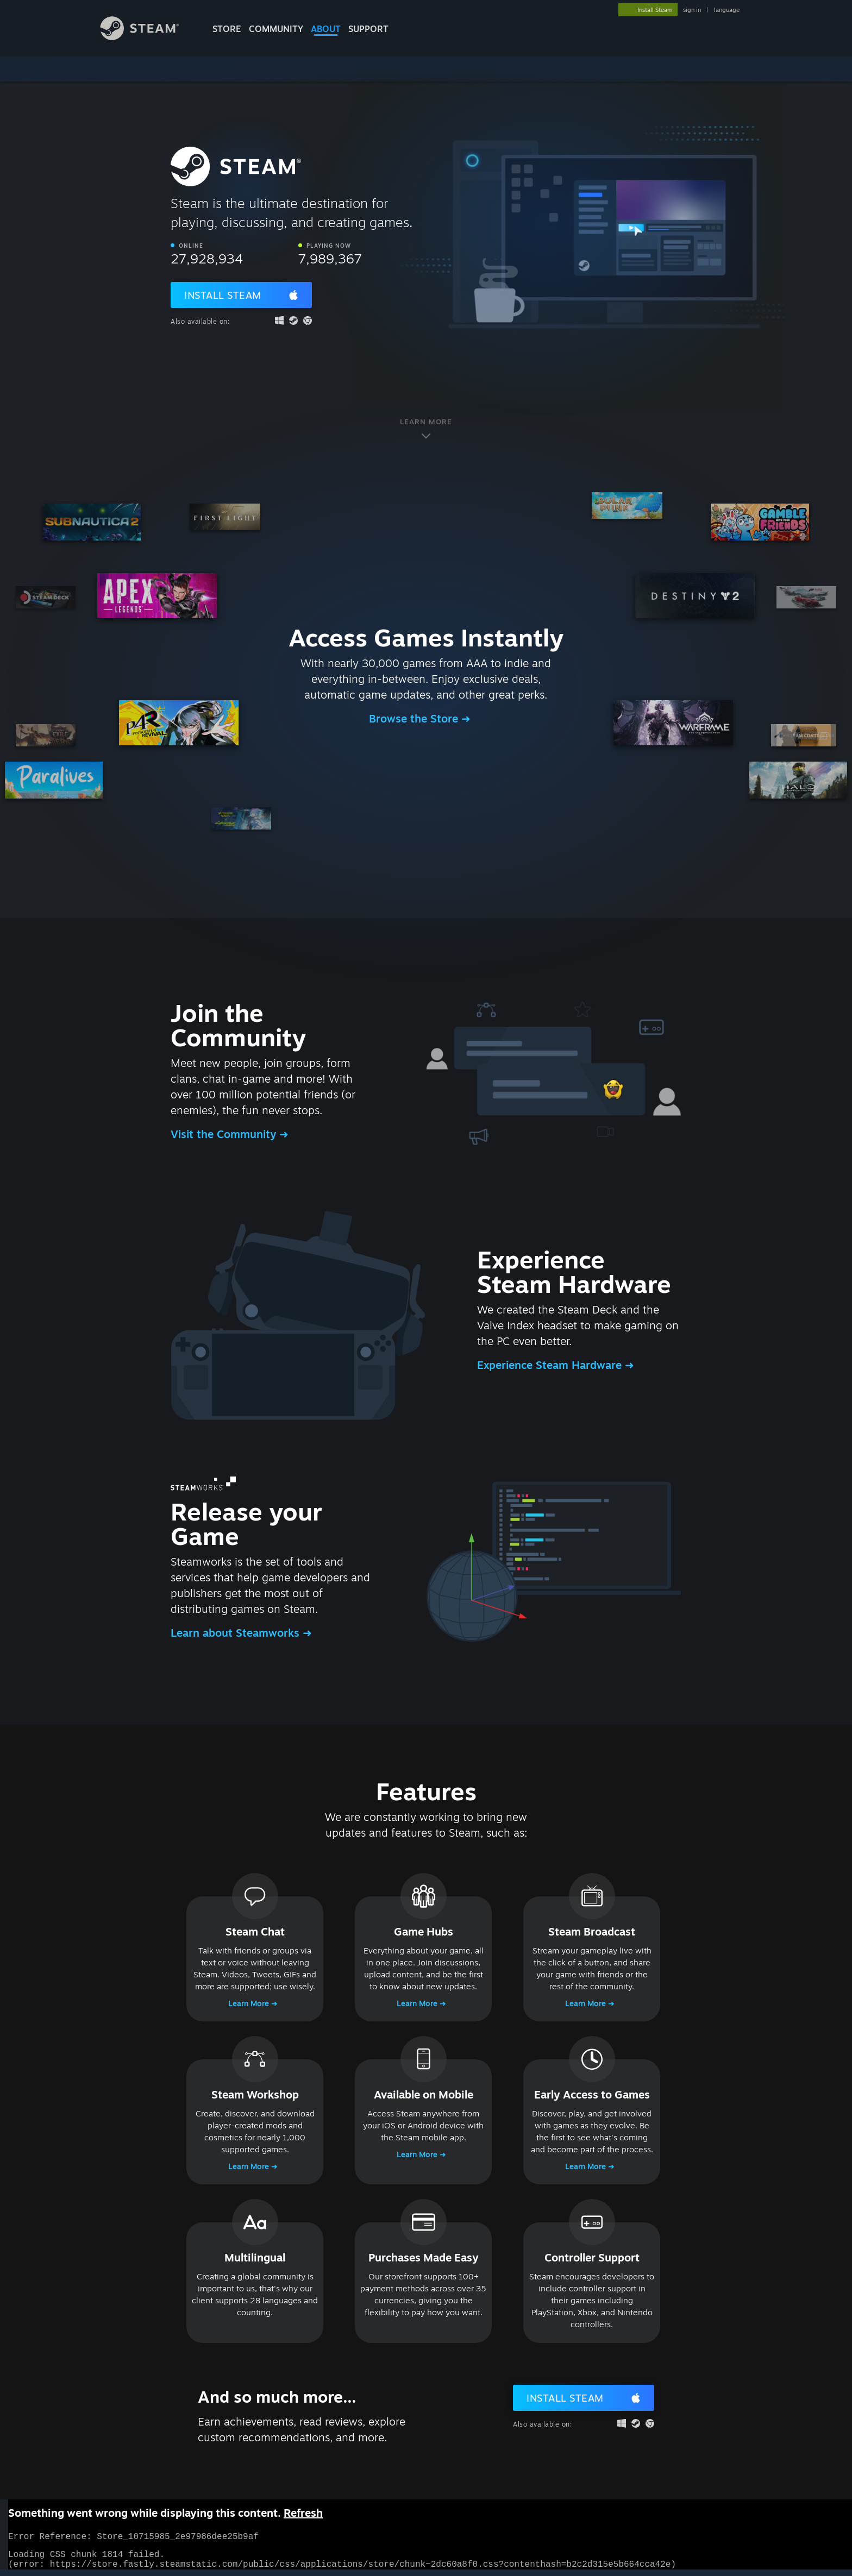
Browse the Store (415, 718)
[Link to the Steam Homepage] (148, 37)
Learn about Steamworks (237, 1632)
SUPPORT (368, 28)
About (326, 28)
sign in (692, 10)
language (727, 10)
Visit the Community (225, 1134)
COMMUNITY (276, 28)
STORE (226, 28)
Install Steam (222, 295)
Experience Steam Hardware (551, 1365)
